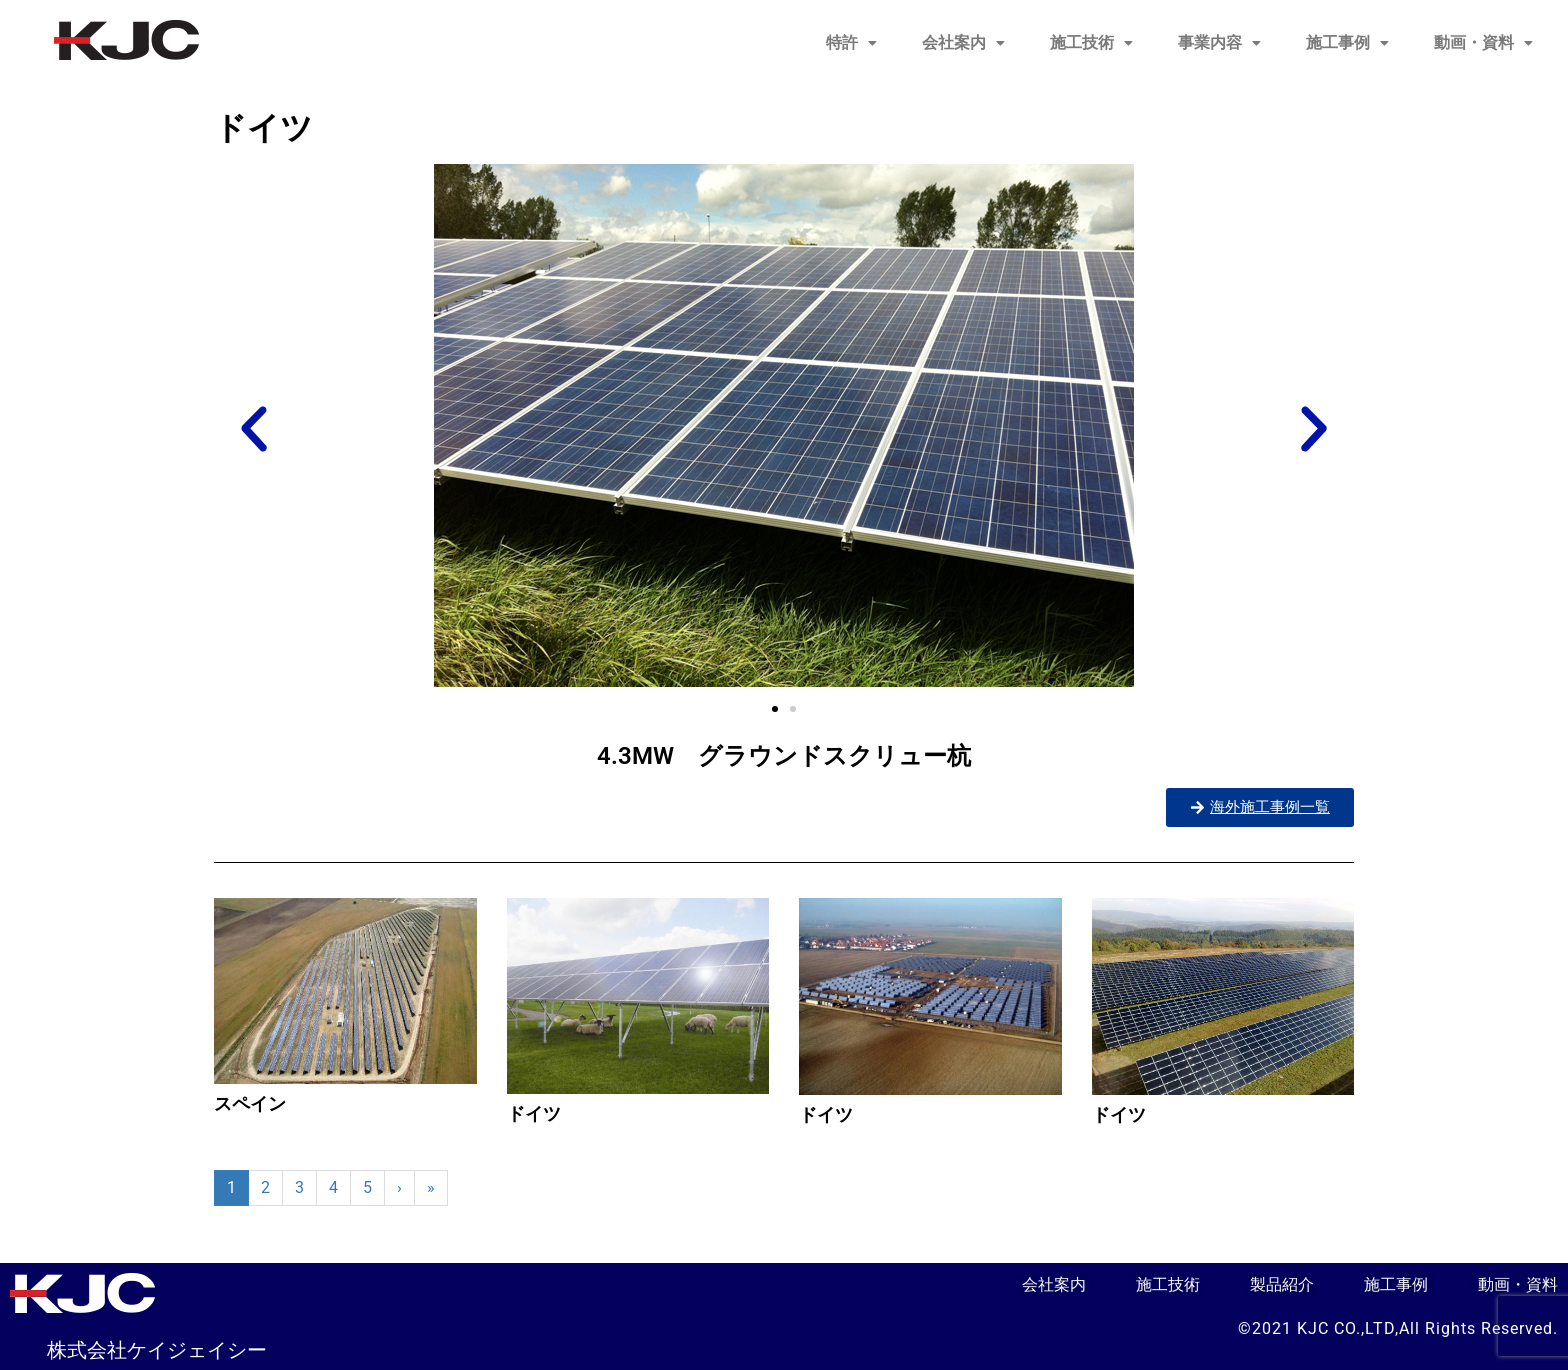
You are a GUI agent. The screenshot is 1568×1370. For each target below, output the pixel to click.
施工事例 (1347, 42)
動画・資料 (1483, 42)
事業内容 (1219, 42)
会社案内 (963, 42)
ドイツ (534, 1113)
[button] (851, 43)
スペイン (250, 1103)
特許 (851, 42)
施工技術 (1091, 42)
